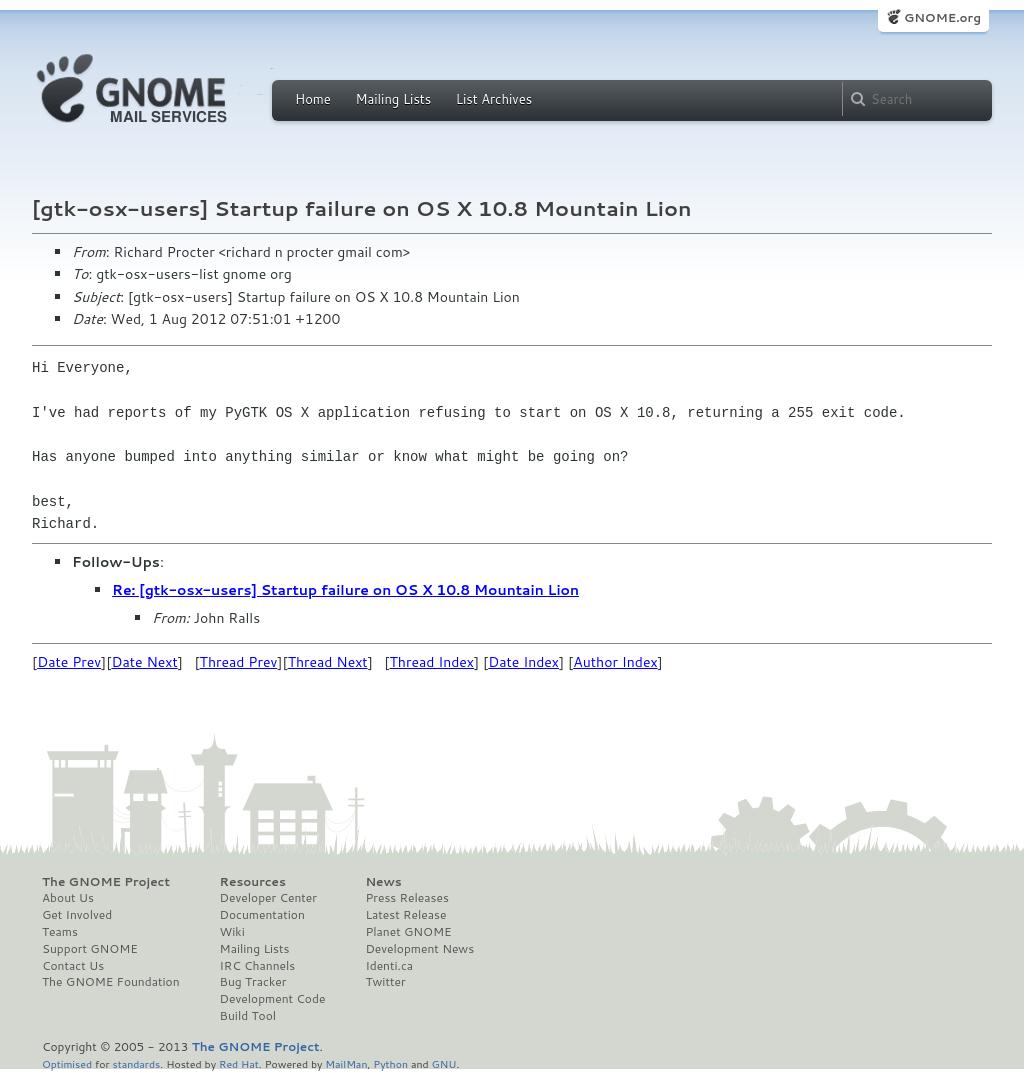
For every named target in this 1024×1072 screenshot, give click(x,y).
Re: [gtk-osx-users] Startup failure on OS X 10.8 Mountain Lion (345, 590)
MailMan (346, 1063)
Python (390, 1063)
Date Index (523, 662)
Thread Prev (239, 662)
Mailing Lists (393, 99)
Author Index (615, 662)
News (383, 882)
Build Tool (248, 1016)
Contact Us (73, 966)
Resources (253, 882)
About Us (68, 898)
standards (136, 1063)
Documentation (262, 915)
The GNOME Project (106, 882)
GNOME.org (942, 17)
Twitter (385, 982)
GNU (444, 1063)
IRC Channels (258, 966)
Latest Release (405, 915)
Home (313, 99)
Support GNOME (90, 949)
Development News (419, 949)
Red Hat (239, 1063)
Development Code (273, 999)
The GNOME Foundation (111, 982)
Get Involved (77, 915)
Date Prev (69, 662)
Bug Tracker (253, 982)
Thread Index (432, 662)
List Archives (494, 99)
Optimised (67, 1063)
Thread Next (328, 662)
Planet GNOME (408, 932)
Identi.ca (389, 966)
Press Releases (406, 898)
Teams (60, 932)
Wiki (232, 932)
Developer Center (268, 898)
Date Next (144, 662)
